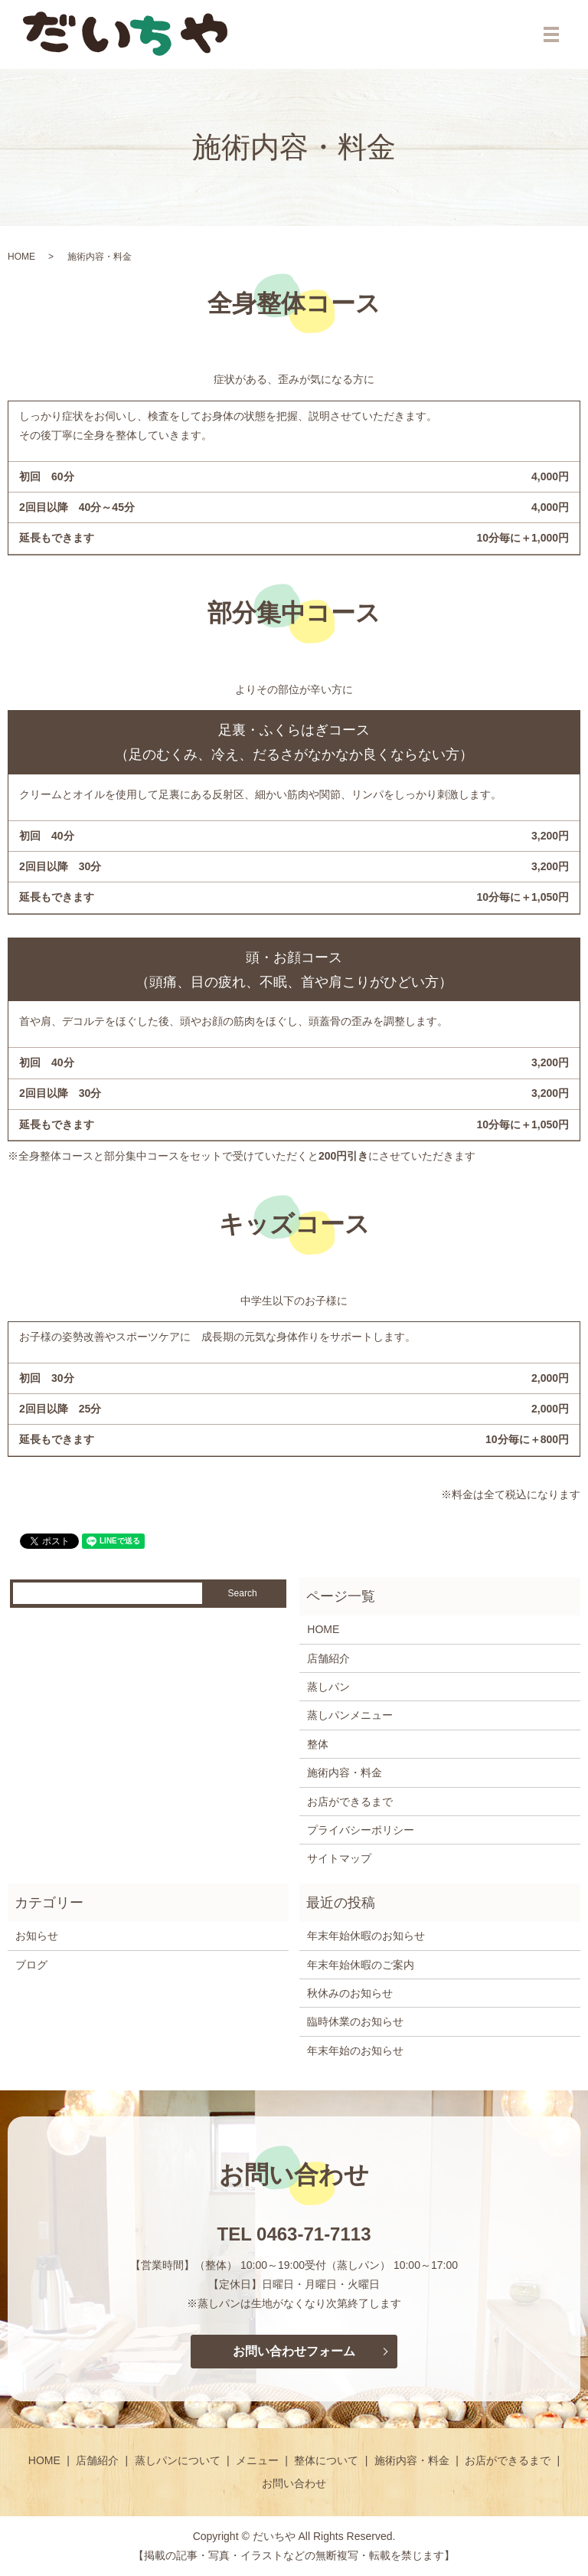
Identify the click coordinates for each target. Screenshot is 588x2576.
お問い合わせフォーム (294, 2351)
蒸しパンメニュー (350, 1715)
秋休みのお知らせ (350, 1993)
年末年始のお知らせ (355, 2050)
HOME (21, 256)
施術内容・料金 (344, 1772)
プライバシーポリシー (360, 1830)
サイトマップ (339, 1858)
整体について (326, 2460)
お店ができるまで (350, 1801)
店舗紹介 (328, 1658)
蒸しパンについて (177, 2460)
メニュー (257, 2460)
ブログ (31, 1965)
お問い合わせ (294, 2483)
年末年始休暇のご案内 (360, 1965)
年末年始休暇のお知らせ (366, 1936)
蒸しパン (328, 1687)
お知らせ (36, 1936)
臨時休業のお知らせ (355, 2021)
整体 (317, 1744)
